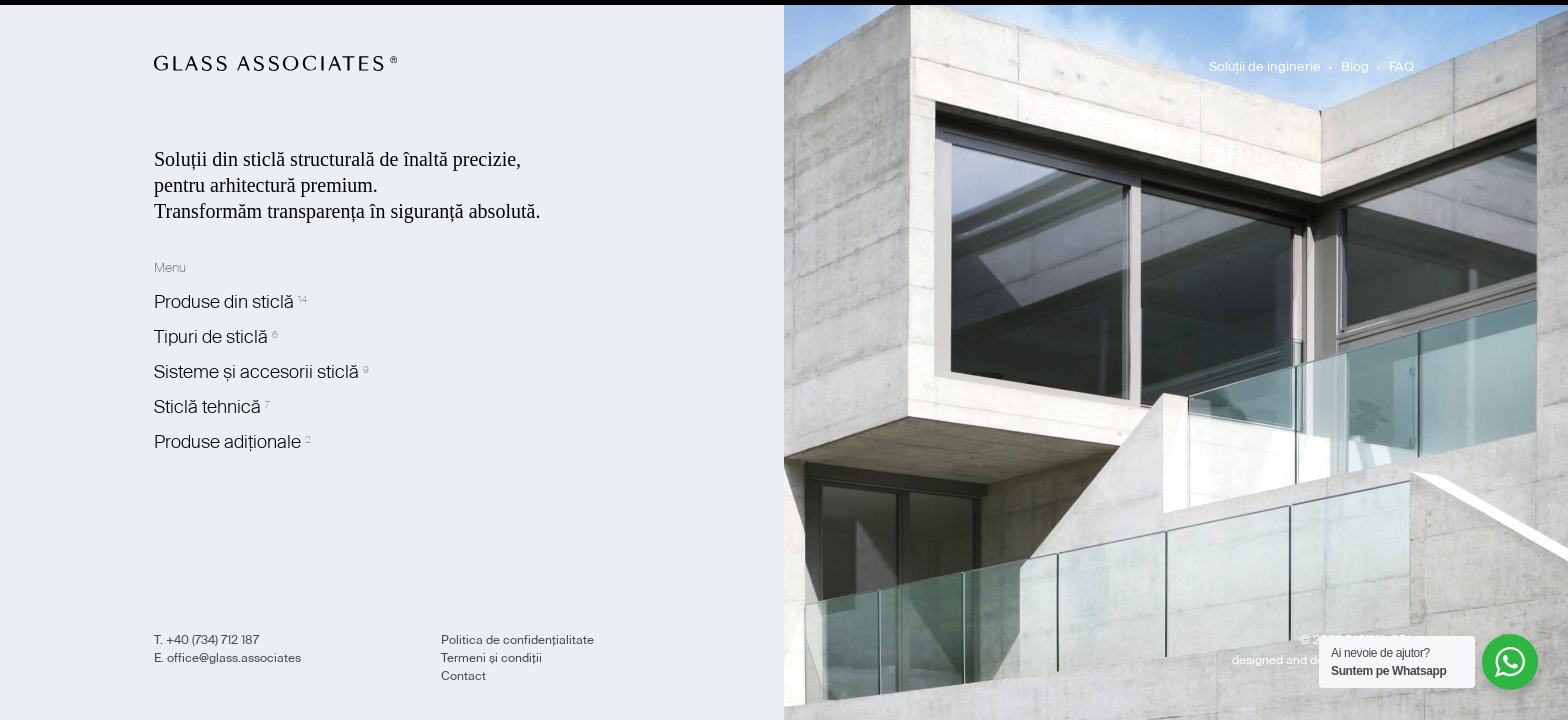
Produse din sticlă (224, 302)
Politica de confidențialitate (517, 640)
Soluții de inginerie (1265, 66)
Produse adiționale (227, 442)
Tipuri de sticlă (211, 337)
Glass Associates (276, 63)
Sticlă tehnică (207, 407)
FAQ (1401, 66)
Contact (463, 676)
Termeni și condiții (491, 658)
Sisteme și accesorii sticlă (256, 372)
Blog (1355, 66)
